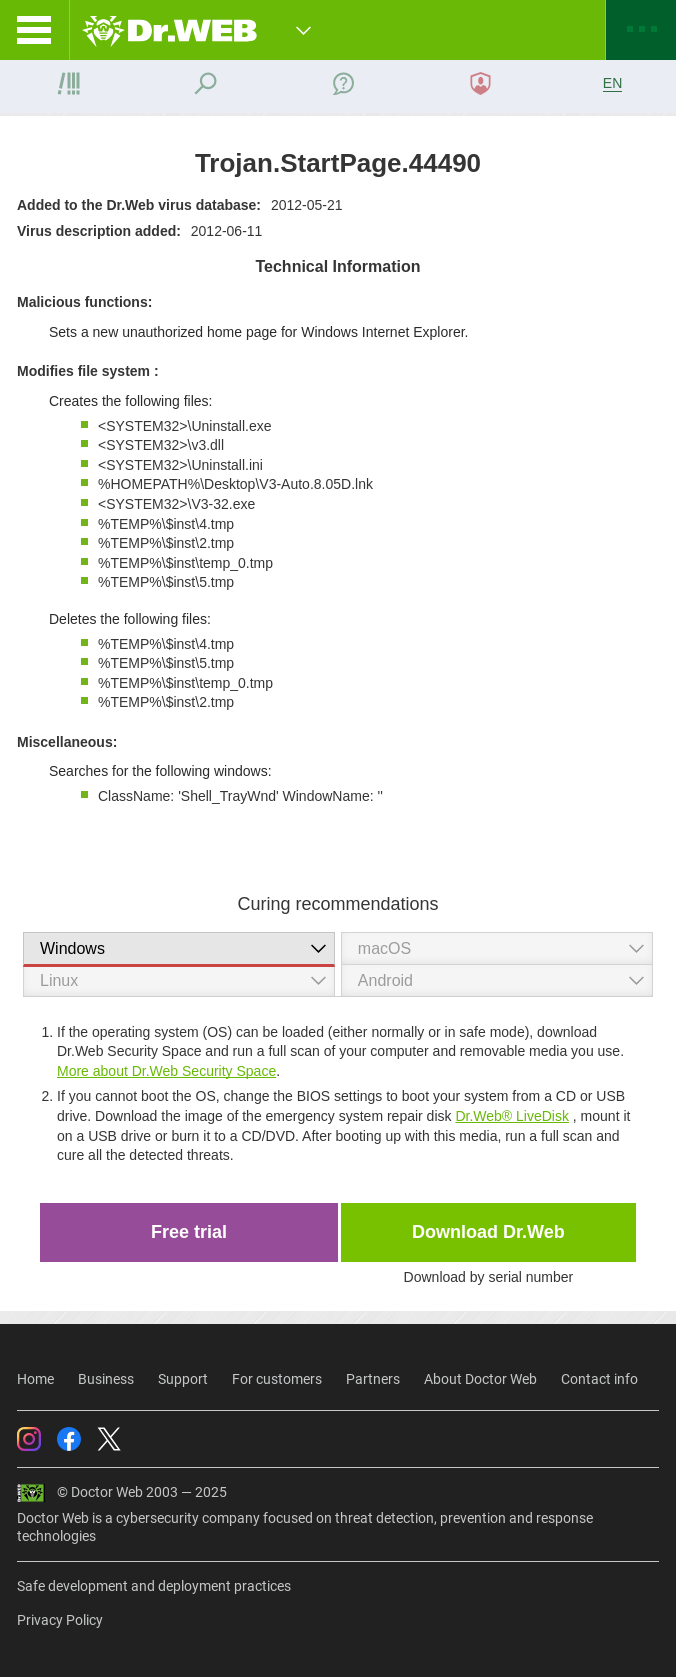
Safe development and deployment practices (154, 1586)
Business (106, 1379)
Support (183, 1379)
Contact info (599, 1379)
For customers (277, 1379)
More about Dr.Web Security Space (166, 1071)
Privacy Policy (60, 1620)
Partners (373, 1379)
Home (35, 1379)
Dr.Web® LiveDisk (512, 1116)
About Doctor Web (480, 1379)
